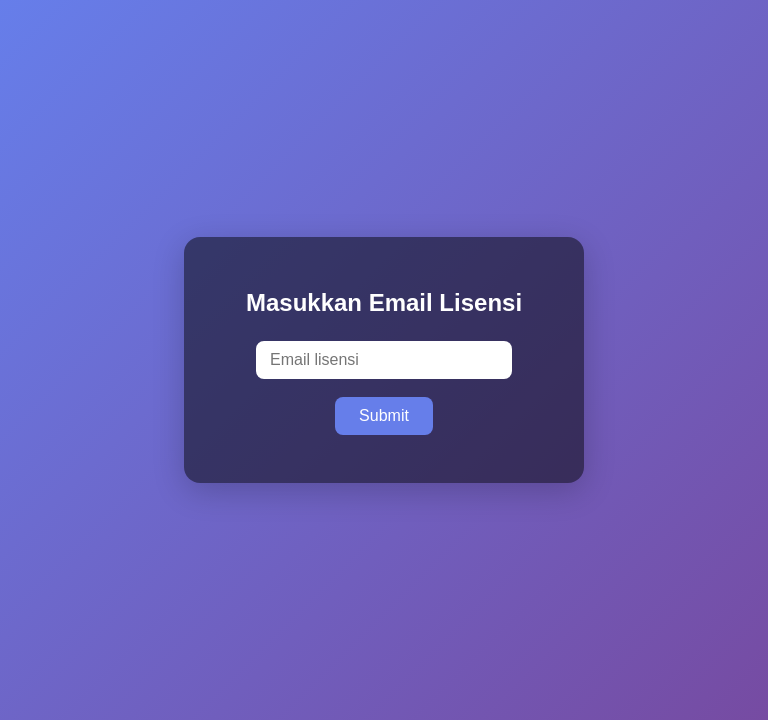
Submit (384, 415)
